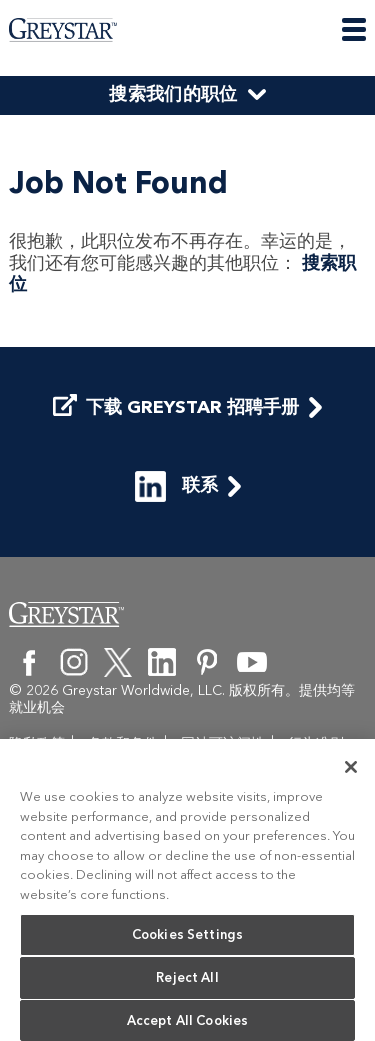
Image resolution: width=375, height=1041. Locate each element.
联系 (176, 527)
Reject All (187, 981)
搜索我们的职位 (173, 94)
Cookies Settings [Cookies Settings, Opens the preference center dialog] (187, 938)
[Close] (351, 771)
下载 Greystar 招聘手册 (176, 449)
